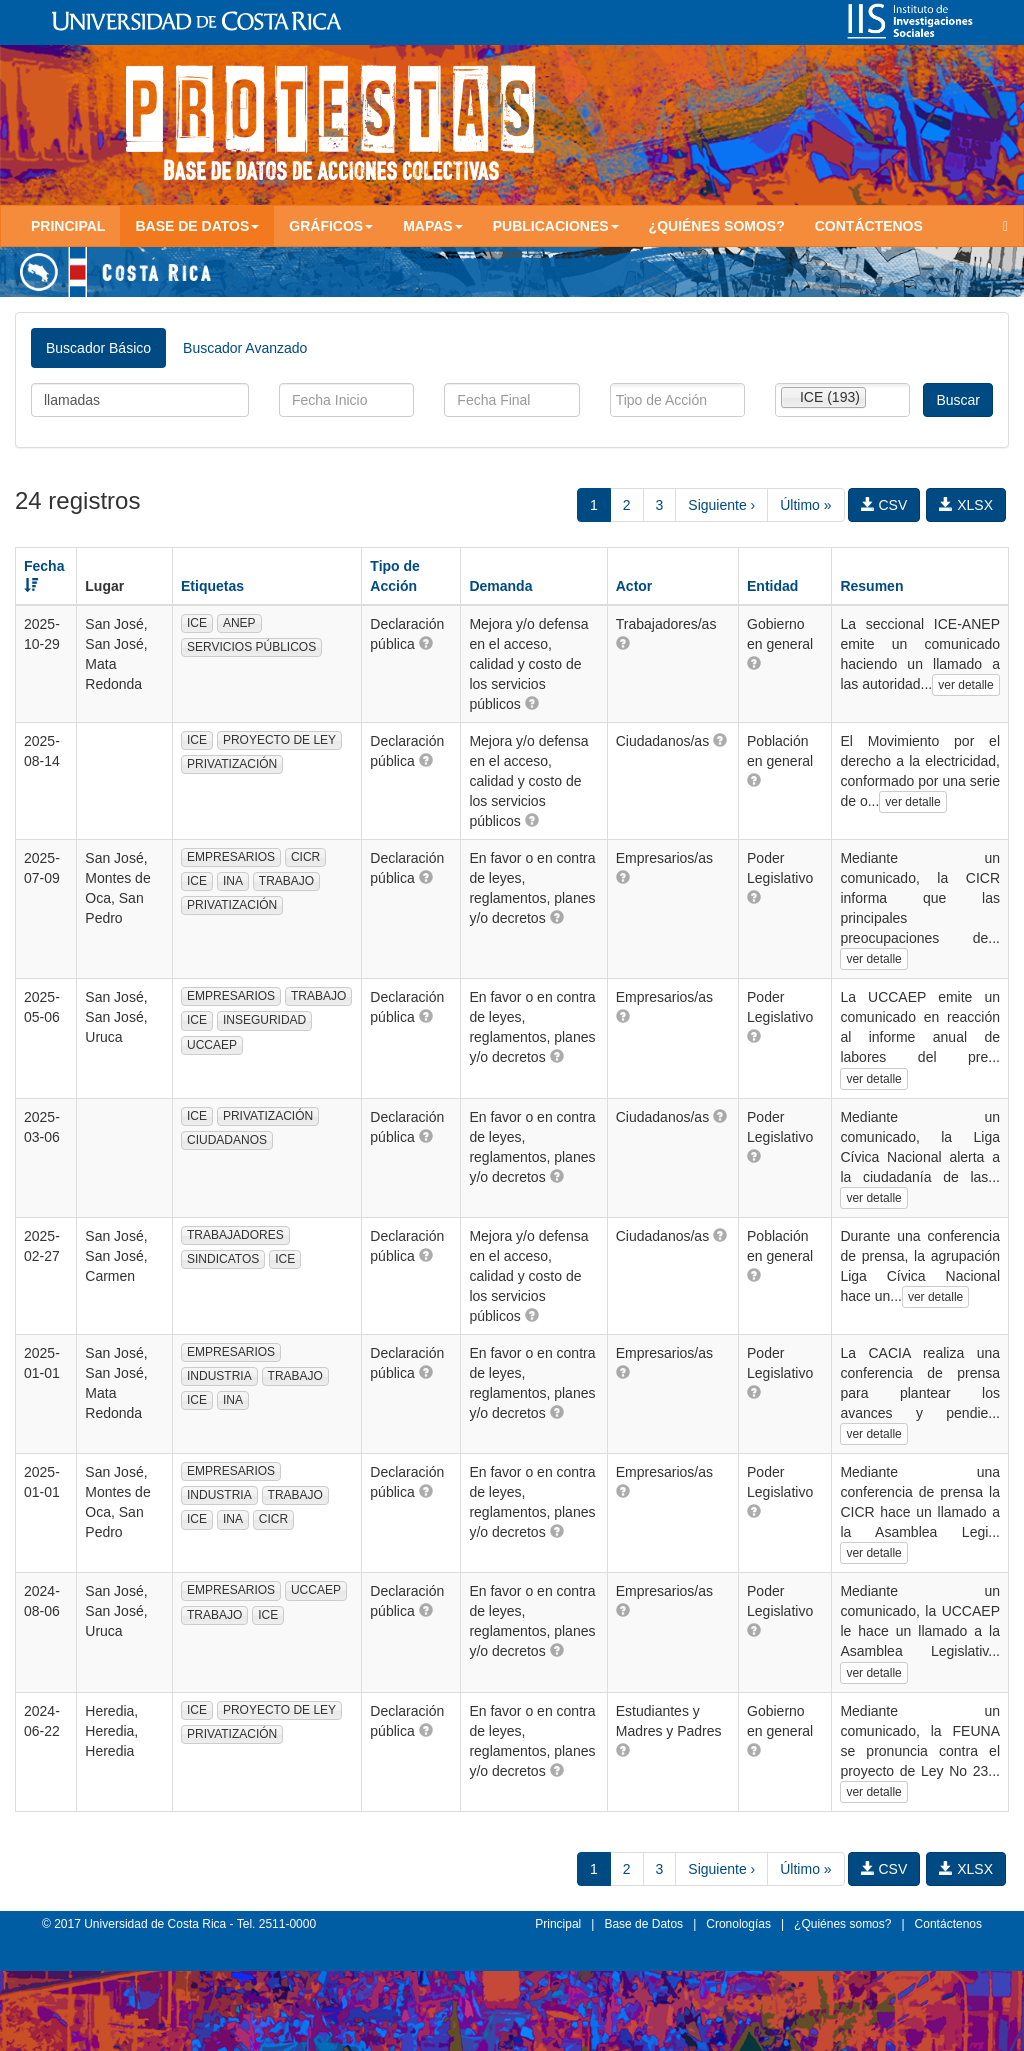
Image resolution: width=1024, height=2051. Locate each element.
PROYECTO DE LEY (279, 740)
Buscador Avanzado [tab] (245, 348)
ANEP (239, 623)
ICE (197, 623)
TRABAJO (286, 881)
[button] (426, 643)
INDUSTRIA (219, 1376)
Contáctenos (869, 226)
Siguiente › (721, 505)
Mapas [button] (433, 226)
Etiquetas (212, 586)
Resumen (871, 586)
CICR (305, 857)
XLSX (966, 505)
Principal (68, 226)
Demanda (500, 586)
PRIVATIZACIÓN (232, 764)
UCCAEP (212, 1045)
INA (233, 881)
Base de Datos (643, 1924)
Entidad (772, 586)
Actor (634, 586)
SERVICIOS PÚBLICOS (251, 647)
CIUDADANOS (227, 1140)
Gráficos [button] (331, 226)
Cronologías (738, 1924)
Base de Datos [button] (197, 226)
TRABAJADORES (235, 1235)
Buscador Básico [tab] (98, 348)
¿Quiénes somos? (717, 226)
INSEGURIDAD (264, 1020)
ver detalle (965, 685)
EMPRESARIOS (231, 857)
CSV (884, 505)
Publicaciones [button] (556, 226)
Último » (805, 505)
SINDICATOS (223, 1259)
